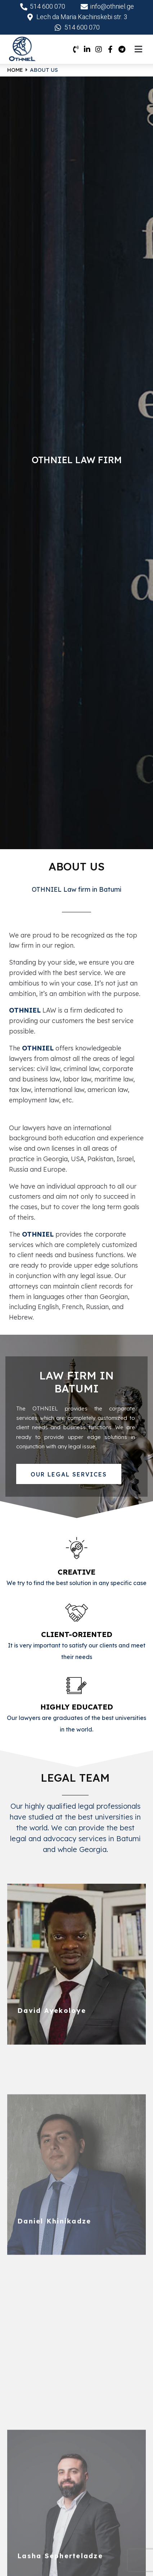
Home (15, 69)
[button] (68, 1474)
